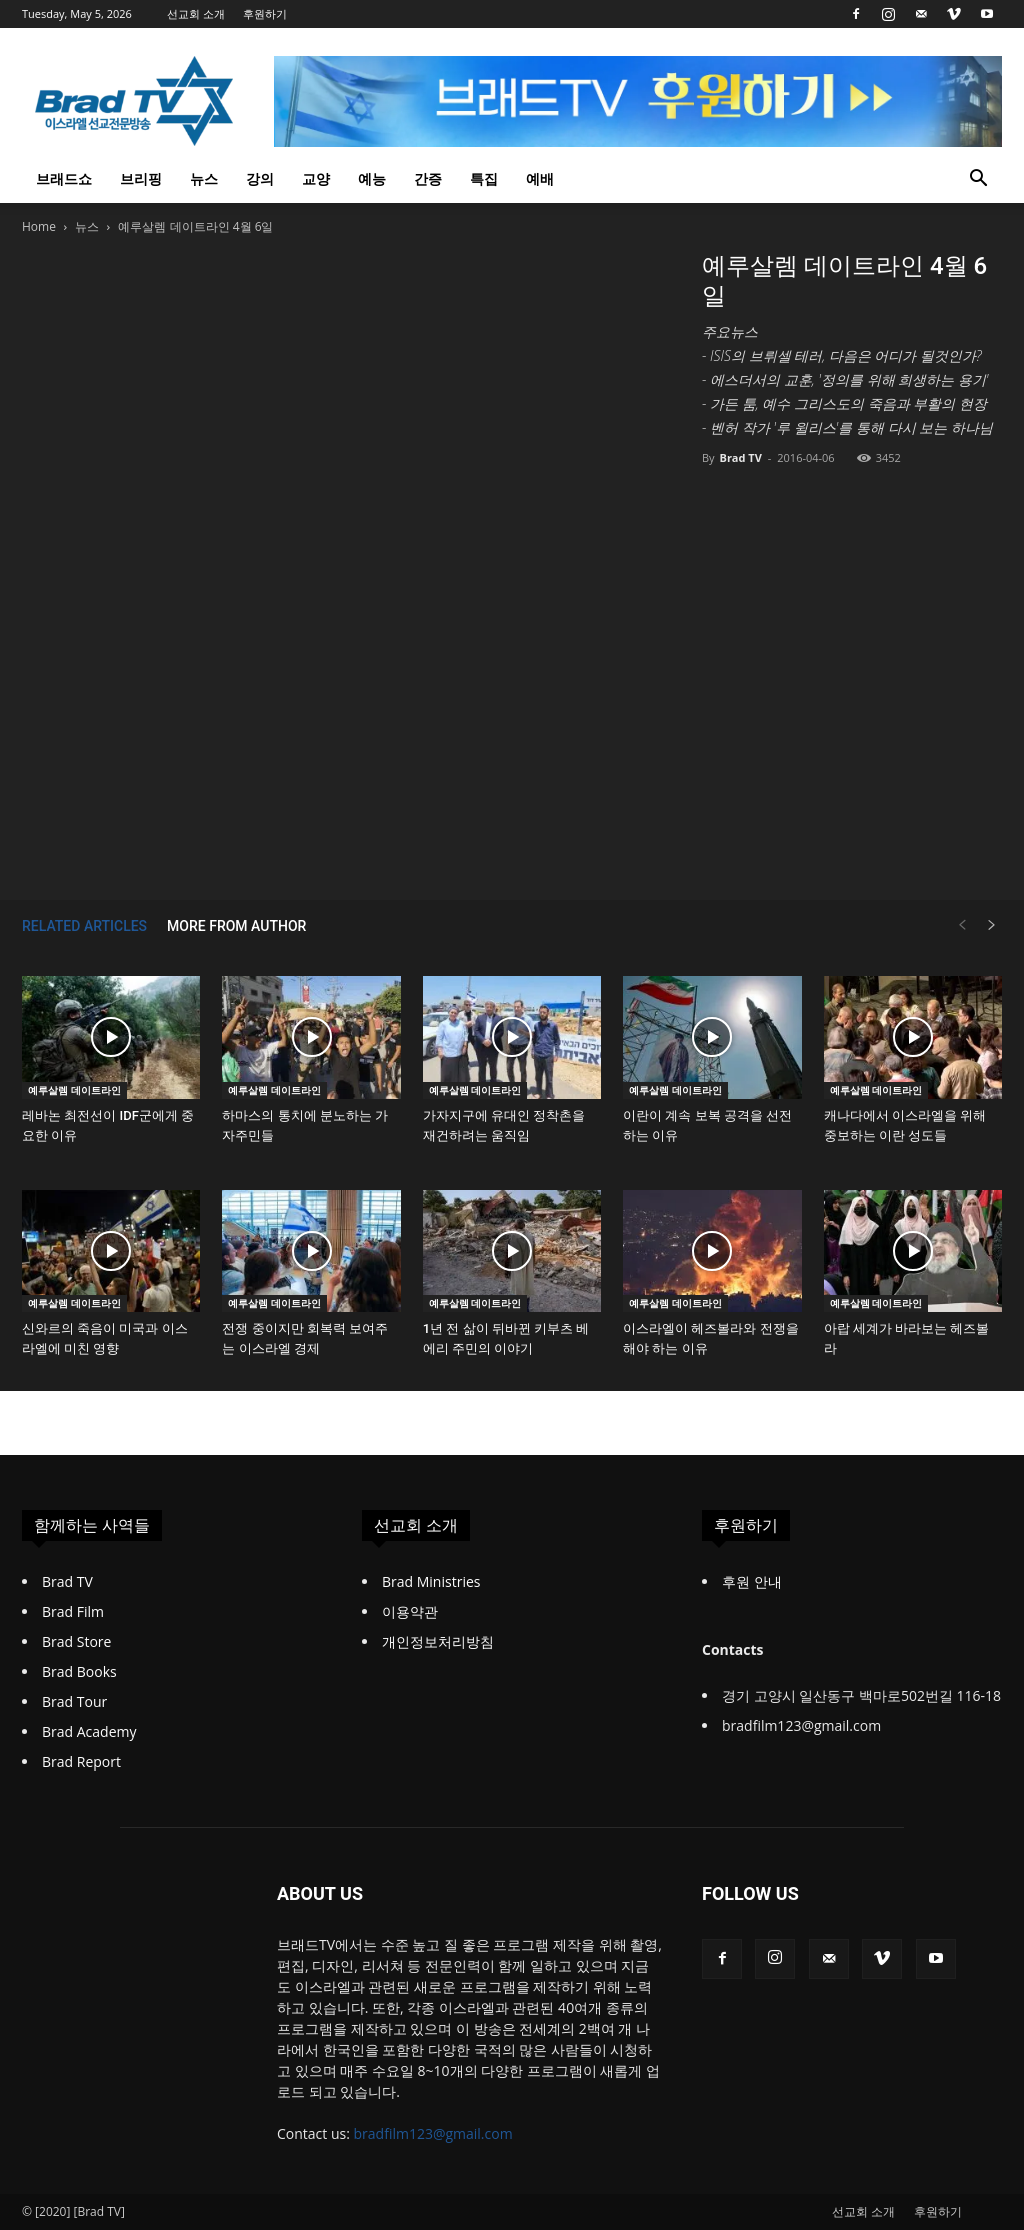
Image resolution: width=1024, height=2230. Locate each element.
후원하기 (265, 13)
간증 (428, 178)
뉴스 (204, 178)
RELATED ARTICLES (84, 926)
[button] (978, 180)
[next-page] (992, 925)
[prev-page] (962, 925)
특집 (484, 178)
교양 (316, 178)
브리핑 (141, 178)
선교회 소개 (196, 13)
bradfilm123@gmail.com (433, 2133)
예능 (372, 178)
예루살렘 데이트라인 (74, 1090)
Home (39, 226)
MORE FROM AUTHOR (236, 926)
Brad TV (740, 457)
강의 (260, 178)
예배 (540, 178)
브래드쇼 (64, 178)
